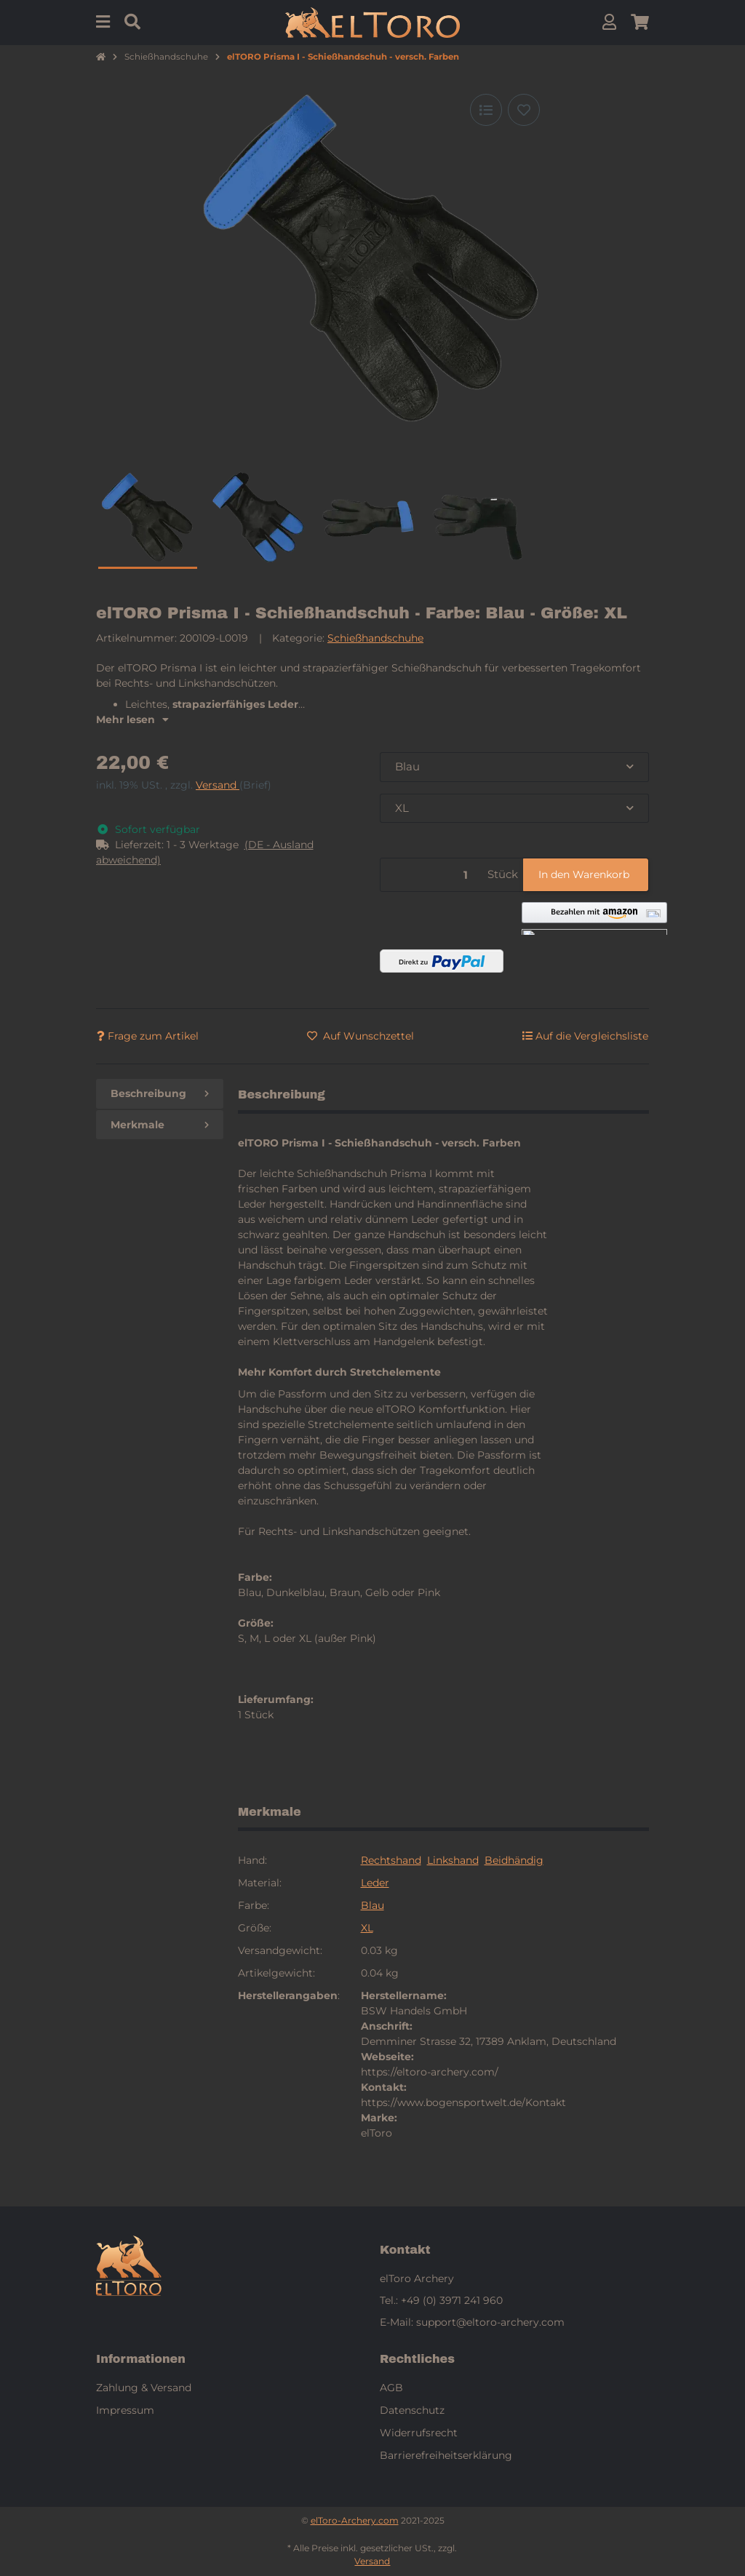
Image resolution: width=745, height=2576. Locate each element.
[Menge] (431, 874)
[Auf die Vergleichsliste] (486, 110)
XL (367, 1927)
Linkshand (453, 1860)
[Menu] (103, 22)
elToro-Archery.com (355, 2520)
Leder (375, 1882)
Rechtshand (391, 1860)
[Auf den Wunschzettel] (524, 110)
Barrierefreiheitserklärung (446, 2455)
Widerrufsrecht (419, 2432)
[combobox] (514, 767)
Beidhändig (514, 1860)
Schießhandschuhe (375, 638)
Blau (372, 1905)
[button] (609, 22)
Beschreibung (160, 1093)
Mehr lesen (132, 719)
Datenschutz (412, 2410)
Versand (217, 784)
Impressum (125, 2410)
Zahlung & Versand (143, 2387)
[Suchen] (132, 22)
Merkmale (160, 1124)
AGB (391, 2387)
